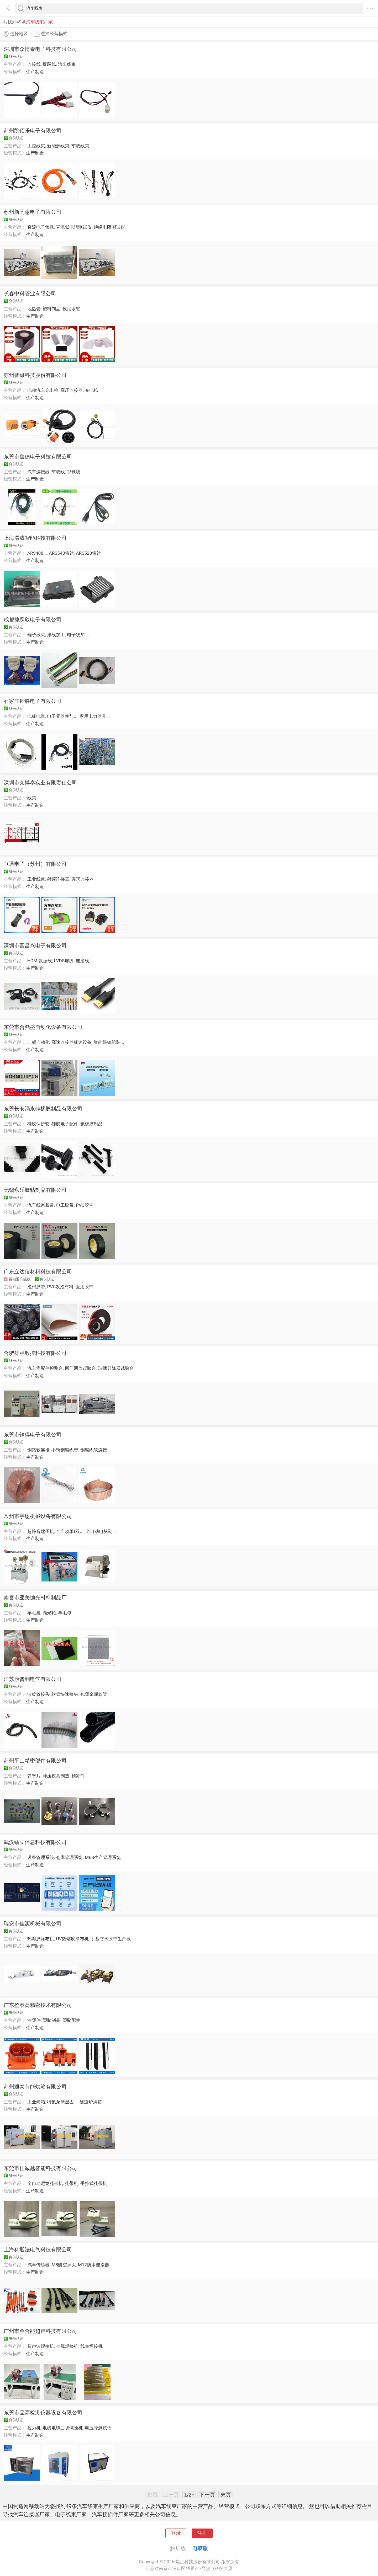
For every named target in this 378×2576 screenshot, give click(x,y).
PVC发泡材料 (60, 1286)
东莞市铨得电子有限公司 (32, 1434)
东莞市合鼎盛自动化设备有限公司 (43, 1027)
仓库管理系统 (69, 1857)
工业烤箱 (36, 2101)
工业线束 (36, 879)
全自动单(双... (69, 1531)
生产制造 (35, 71)
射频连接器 (58, 879)
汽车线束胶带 (40, 1205)
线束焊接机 (91, 2346)
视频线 (73, 471)
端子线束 (36, 634)
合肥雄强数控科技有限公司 (35, 1353)
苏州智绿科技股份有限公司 (35, 375)
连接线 (34, 64)
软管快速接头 (64, 1694)
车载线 (58, 471)
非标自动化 (38, 1042)
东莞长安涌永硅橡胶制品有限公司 (43, 1108)
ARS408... (37, 553)
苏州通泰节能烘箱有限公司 (35, 2086)
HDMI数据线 (39, 960)
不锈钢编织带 (64, 1449)
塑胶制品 (51, 2020)
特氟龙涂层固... (62, 2101)
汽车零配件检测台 (45, 1368)
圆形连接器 (82, 879)
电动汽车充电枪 (43, 390)
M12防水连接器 (93, 2264)
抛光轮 (49, 1612)
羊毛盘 (34, 1612)
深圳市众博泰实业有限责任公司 (40, 782)
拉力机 (34, 2427)
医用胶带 (84, 1286)
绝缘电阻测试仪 (109, 227)
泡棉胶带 (36, 1286)
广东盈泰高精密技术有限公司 (38, 2005)
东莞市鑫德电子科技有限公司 (38, 456)
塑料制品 (51, 308)
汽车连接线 (38, 471)
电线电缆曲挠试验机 (63, 2427)
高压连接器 (71, 390)
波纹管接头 (38, 1694)
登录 (176, 2533)
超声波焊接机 (40, 2346)
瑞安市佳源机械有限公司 (32, 1923)
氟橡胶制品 (91, 1123)
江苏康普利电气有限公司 (32, 1679)
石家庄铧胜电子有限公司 (32, 701)
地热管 (34, 308)
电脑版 (200, 2548)
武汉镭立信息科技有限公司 (35, 1842)
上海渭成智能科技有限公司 (35, 538)
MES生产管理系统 (103, 1857)
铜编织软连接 (93, 1449)
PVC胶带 (84, 1205)
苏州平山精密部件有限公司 (35, 1760)
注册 (202, 2533)
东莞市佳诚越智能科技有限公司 (40, 2168)
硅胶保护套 (38, 1123)
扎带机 (71, 2183)
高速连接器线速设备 (71, 1042)
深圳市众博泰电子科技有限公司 (40, 49)
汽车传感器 (38, 2264)
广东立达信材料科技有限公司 (38, 1271)
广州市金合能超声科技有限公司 (40, 2331)
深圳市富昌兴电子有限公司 (35, 945)
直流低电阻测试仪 (74, 227)
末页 (225, 2495)
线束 (31, 797)
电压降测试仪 (98, 2427)
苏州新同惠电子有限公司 (32, 212)
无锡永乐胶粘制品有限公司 (35, 1190)
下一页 (207, 2495)
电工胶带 (65, 1205)
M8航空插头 (63, 2264)
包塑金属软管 (93, 1694)
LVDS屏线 (64, 960)
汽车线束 (67, 64)
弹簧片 (34, 1775)
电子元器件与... (62, 716)
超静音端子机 (40, 1531)
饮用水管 (71, 308)
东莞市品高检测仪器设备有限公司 (43, 2412)
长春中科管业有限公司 (30, 293)
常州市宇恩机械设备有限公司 (38, 1516)
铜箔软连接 (38, 1449)
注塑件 (34, 2020)
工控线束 (36, 145)
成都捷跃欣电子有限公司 (32, 619)
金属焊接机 (67, 2346)
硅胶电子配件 (64, 1123)
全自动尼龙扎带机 (45, 2183)
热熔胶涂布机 (40, 1938)
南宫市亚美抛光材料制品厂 (35, 1597)
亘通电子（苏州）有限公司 (35, 864)
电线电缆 (36, 716)
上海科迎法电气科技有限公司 (38, 2249)
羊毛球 (64, 1612)
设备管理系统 (40, 1857)
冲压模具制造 (56, 1775)
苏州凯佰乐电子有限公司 (32, 130)
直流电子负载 (40, 227)
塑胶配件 (71, 2020)
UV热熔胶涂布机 (72, 1938)
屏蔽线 (49, 64)
